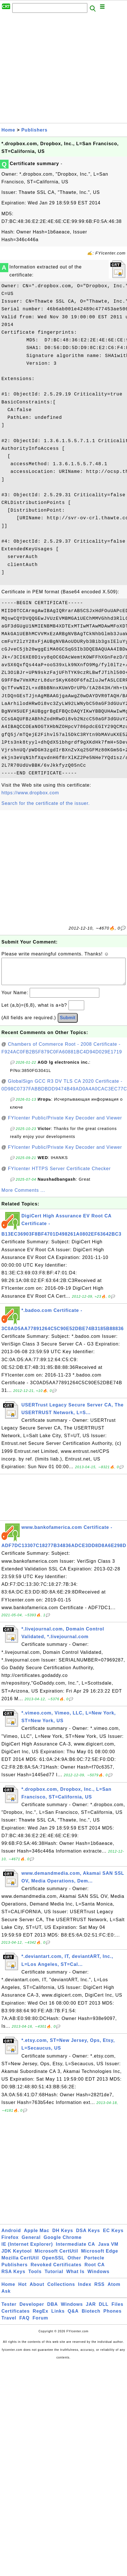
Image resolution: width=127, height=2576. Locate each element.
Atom (114, 2290)
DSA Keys (88, 2236)
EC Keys (113, 2236)
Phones (112, 2316)
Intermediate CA (75, 2249)
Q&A (73, 2316)
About (37, 2290)
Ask (6, 2296)
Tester (9, 2310)
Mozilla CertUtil (20, 2263)
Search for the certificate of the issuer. (45, 803)
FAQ (24, 2323)
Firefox (10, 2243)
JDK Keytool (16, 2256)
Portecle (94, 2263)
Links (58, 2316)
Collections (61, 2290)
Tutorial (54, 2277)
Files (117, 2310)
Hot (22, 2290)
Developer (31, 2310)
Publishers (34, 130)
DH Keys (62, 2236)
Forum (40, 2323)
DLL (103, 2310)
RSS (99, 2290)
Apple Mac (36, 2236)
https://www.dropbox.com (30, 792)
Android (11, 2236)
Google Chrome (63, 2243)
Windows (99, 2277)
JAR (91, 2310)
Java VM (108, 2249)
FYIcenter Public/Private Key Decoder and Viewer (65, 1123)
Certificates (15, 2316)
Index (84, 2290)
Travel (8, 2323)
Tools (34, 2277)
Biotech (91, 2316)
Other (74, 2263)
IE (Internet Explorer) (27, 2249)
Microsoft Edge (99, 2256)
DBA (52, 2310)
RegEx (41, 2316)
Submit (67, 1023)
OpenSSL (53, 2263)
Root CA (94, 2270)
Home (8, 130)
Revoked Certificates (56, 2270)
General (31, 2243)
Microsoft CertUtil (56, 2256)
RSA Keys (13, 2277)
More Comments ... (23, 1195)
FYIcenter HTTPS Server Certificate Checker (59, 1174)
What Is (75, 2277)
